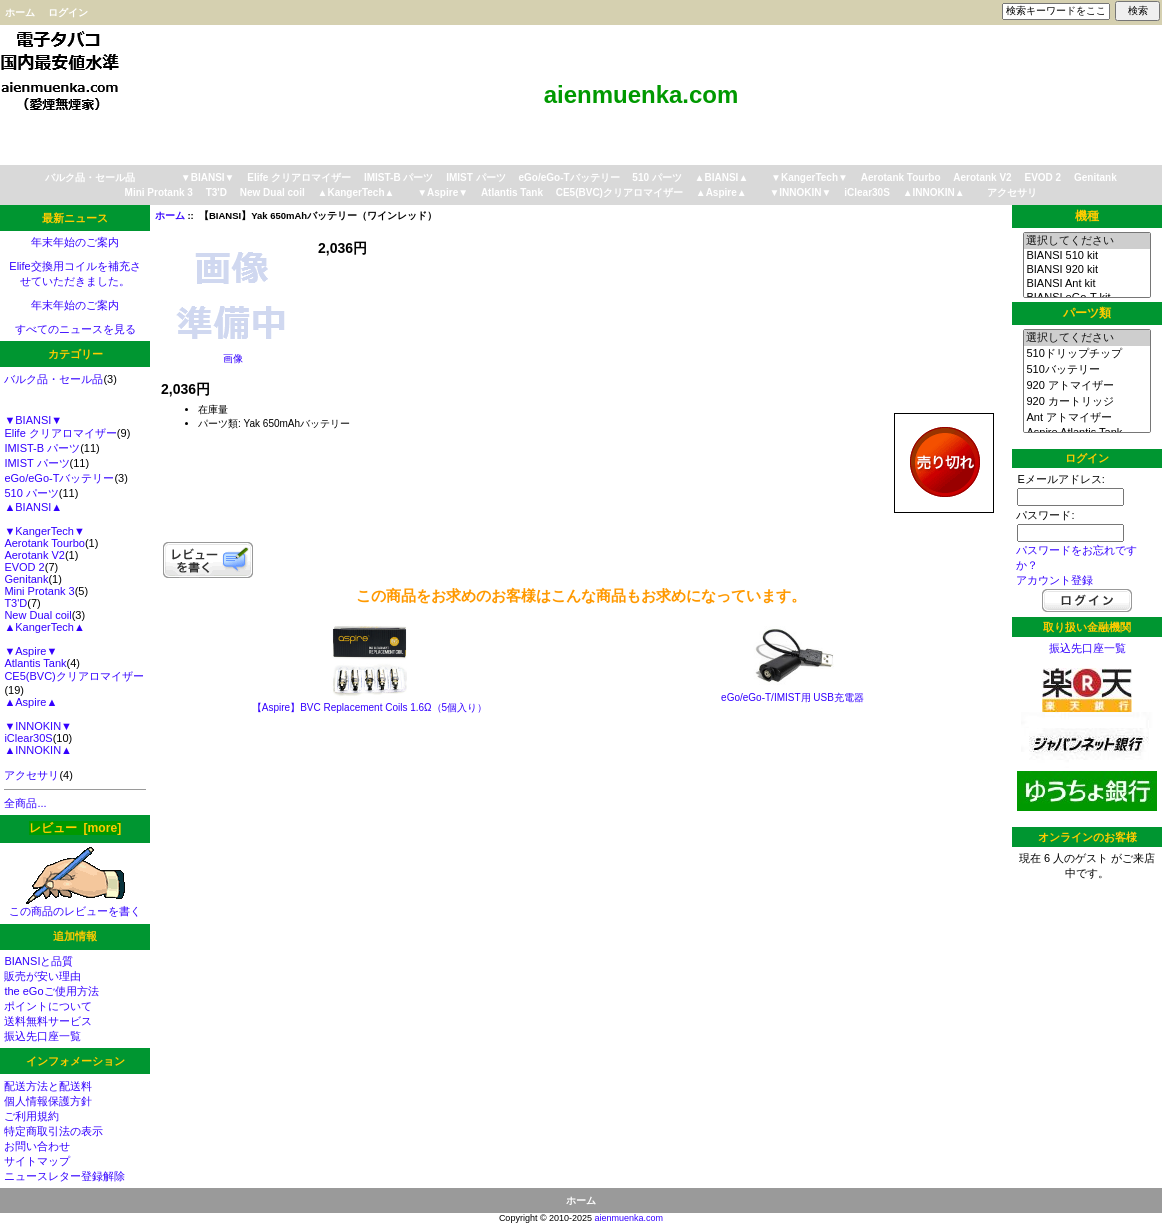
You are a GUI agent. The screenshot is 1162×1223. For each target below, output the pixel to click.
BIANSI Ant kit (1086, 284)
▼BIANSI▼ (208, 177)
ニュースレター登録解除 (64, 1176)
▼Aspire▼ (442, 192)
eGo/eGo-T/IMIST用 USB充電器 (792, 697)
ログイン (68, 12)
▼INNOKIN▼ (800, 192)
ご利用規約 (31, 1116)
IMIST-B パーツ (398, 177)
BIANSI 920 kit (1086, 270)
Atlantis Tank (512, 192)
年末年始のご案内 (75, 242)
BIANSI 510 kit (1086, 256)
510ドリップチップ (1086, 354)
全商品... (25, 803)
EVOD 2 (1042, 177)
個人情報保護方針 (48, 1101)
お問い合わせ (37, 1146)
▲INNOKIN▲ (934, 192)
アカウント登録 (1054, 580)
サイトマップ (37, 1161)
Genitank (1095, 177)
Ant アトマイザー (1086, 418)
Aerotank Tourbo (901, 177)
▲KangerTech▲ (356, 192)
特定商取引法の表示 (53, 1131)
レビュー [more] (75, 828)
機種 (1087, 216)
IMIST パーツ (475, 177)
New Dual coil (272, 192)
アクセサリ (1012, 192)
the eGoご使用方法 (51, 991)
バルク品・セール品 (90, 177)
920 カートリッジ (1086, 402)
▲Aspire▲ (721, 192)
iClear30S (867, 192)
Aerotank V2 (982, 177)
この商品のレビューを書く (75, 905)
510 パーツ (656, 177)
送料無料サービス (48, 1021)
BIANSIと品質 (38, 961)
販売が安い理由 (42, 976)
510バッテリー (1086, 370)
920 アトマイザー (1086, 386)
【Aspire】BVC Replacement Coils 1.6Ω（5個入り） (369, 707)
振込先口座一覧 (42, 1036)
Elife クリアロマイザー (299, 177)
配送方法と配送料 (48, 1086)
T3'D (216, 192)
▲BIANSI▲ (722, 177)
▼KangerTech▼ (809, 177)
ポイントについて (48, 1006)
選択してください (1086, 241)
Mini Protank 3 (159, 192)
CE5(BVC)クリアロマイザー (619, 192)
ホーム (20, 12)
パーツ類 (1087, 313)
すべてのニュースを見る (75, 329)
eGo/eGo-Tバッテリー (568, 177)
